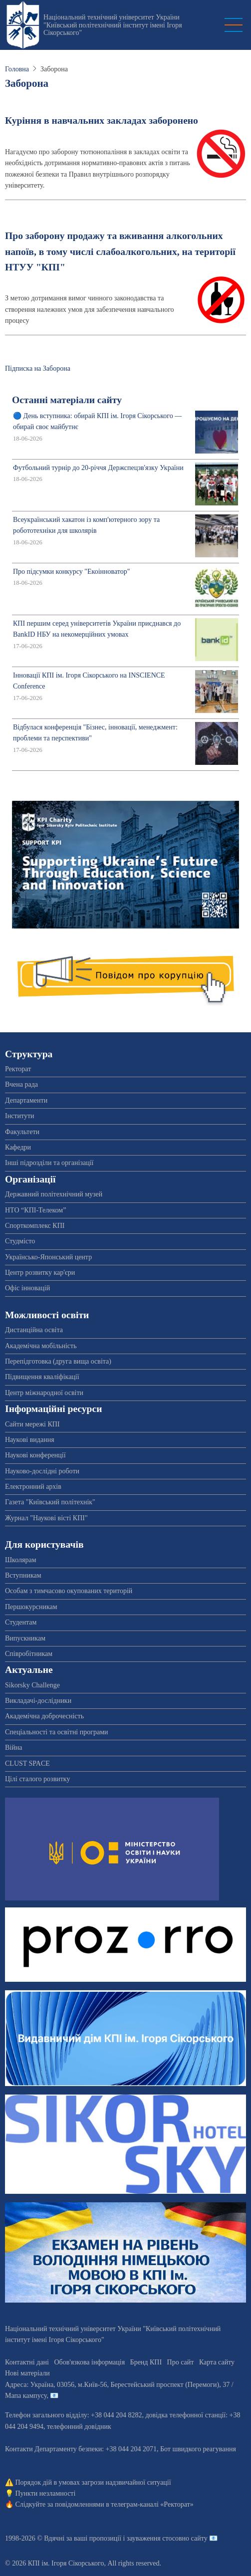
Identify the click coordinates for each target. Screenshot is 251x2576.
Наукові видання (29, 1439)
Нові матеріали (27, 2373)
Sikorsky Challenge (32, 1685)
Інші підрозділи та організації (49, 1163)
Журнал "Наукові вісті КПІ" (46, 1518)
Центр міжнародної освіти (44, 1393)
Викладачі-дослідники (38, 1700)
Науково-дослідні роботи (42, 1471)
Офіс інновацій (27, 1288)
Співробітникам (28, 1653)
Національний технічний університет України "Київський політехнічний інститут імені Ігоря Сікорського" (112, 24)
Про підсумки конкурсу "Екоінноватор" (71, 571)
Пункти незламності (45, 2493)
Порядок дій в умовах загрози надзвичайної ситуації (93, 2482)
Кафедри (18, 1147)
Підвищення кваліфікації (42, 1377)
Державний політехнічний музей (53, 1194)
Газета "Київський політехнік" (50, 1502)
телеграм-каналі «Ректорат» (152, 2504)
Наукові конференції (35, 1455)
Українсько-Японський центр (48, 1257)
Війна (13, 1747)
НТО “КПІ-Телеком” (35, 1210)
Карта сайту (217, 2362)
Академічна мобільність (41, 1346)
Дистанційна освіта (34, 1330)
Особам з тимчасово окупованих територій (68, 1591)
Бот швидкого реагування (198, 2449)
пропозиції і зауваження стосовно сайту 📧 (153, 2538)
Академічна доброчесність (44, 1716)
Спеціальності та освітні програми (56, 1732)
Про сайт (180, 2362)
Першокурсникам (31, 1607)
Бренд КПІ (146, 2362)
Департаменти (26, 1100)
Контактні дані (27, 2362)
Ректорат (18, 1069)
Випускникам (25, 1638)
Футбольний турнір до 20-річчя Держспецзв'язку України (98, 467)
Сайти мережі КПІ (32, 1424)
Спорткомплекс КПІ (34, 1225)
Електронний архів (33, 1486)
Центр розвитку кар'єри (40, 1272)
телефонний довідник (79, 2426)
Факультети (22, 1132)
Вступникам (23, 1575)
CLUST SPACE (27, 1763)
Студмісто (20, 1241)
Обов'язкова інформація (89, 2362)
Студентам (20, 1622)
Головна (17, 69)
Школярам (20, 1560)
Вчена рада (21, 1084)
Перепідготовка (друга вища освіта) (58, 1361)
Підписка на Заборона (37, 368)
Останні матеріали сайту (67, 400)
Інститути (19, 1116)
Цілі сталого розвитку (37, 1779)
